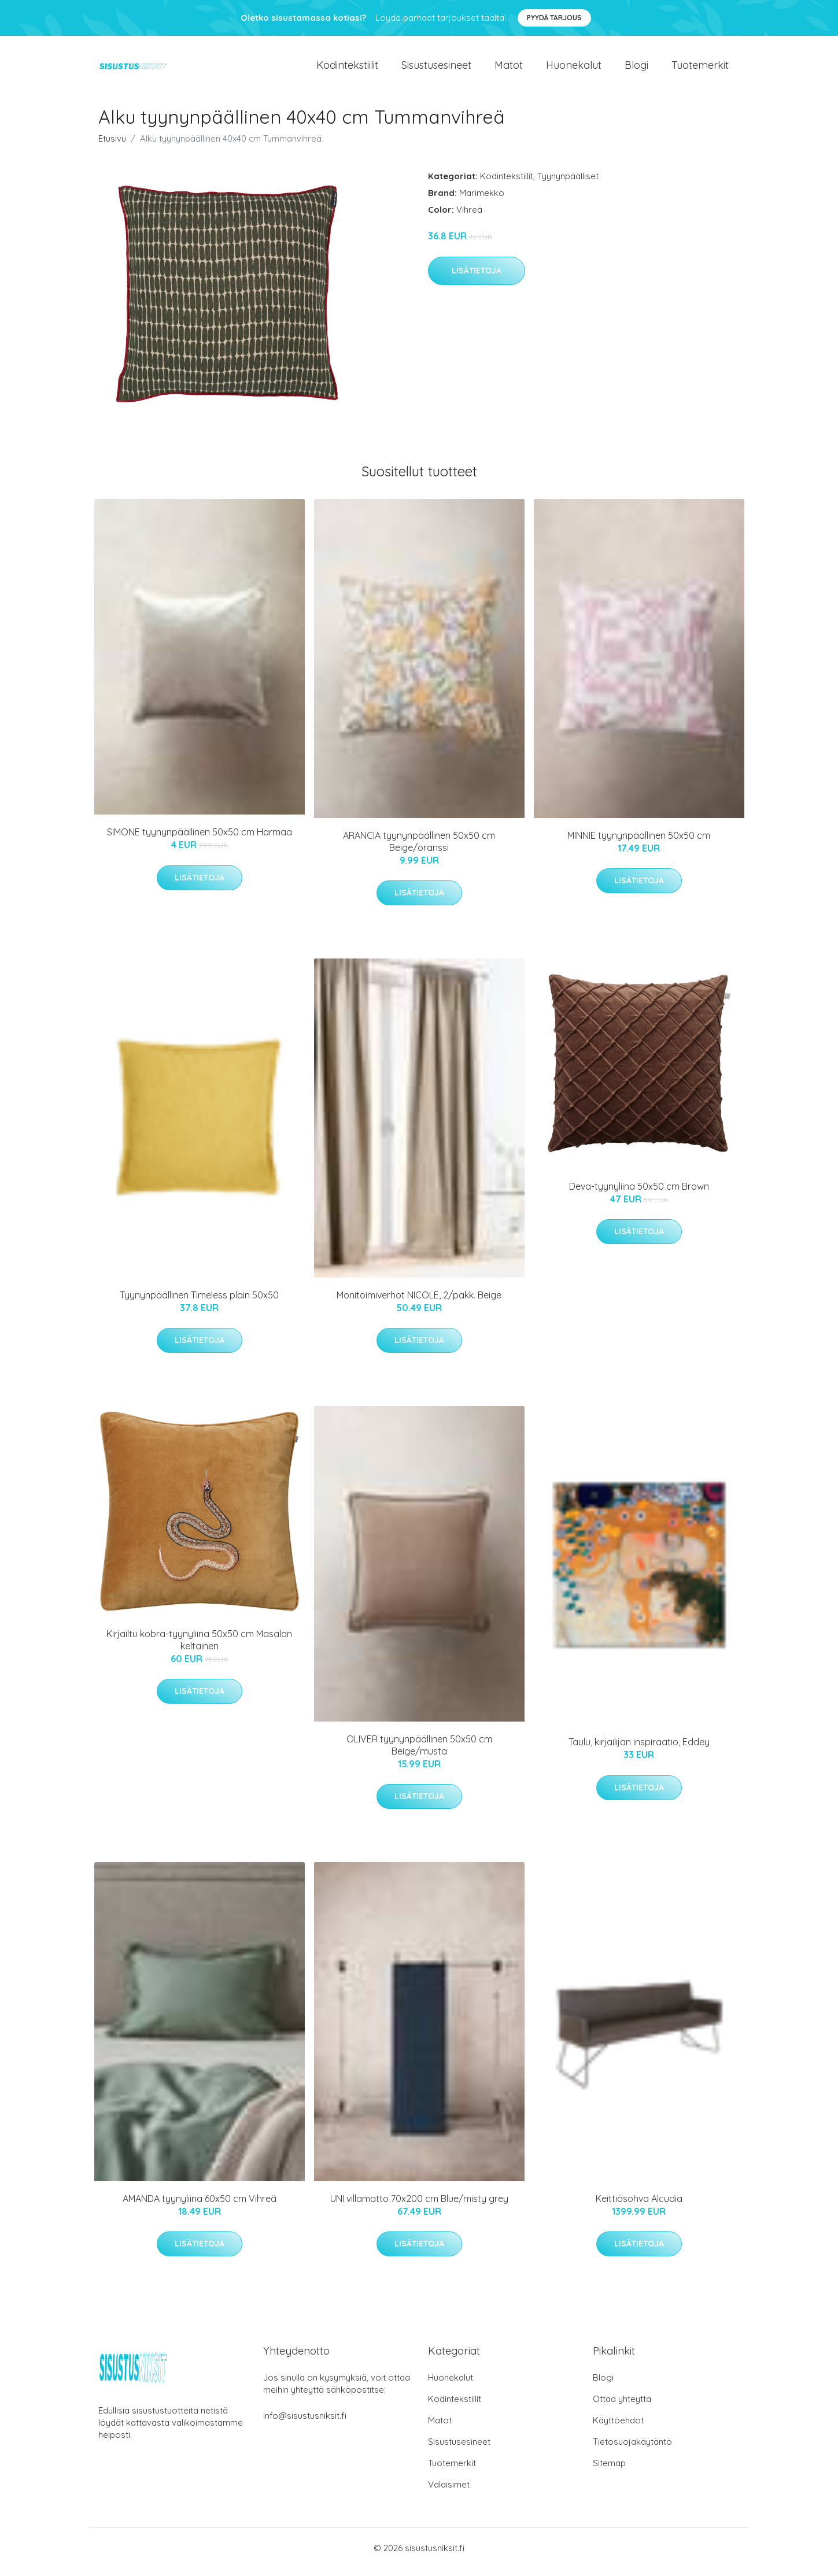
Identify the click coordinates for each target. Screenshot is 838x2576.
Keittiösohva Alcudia (639, 2206)
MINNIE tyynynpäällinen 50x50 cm (638, 843)
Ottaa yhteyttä (622, 2406)
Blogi (636, 69)
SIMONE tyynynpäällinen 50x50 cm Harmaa (199, 840)
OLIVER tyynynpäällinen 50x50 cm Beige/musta (419, 1753)
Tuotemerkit (700, 69)
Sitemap (609, 2471)
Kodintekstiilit (347, 69)
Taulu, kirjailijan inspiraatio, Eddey (639, 1750)
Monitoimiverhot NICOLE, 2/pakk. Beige (419, 1303)
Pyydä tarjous (554, 17)
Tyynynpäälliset (568, 184)
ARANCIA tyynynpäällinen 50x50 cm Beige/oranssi (419, 849)
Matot (508, 69)
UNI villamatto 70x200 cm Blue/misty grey (419, 2206)
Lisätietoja (476, 278)
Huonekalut (573, 69)
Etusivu (112, 146)
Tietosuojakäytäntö (632, 2449)
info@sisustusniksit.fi (304, 2423)
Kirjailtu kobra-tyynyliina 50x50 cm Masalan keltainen (199, 1648)
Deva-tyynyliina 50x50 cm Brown (639, 1194)
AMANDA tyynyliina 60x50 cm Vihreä (199, 2206)
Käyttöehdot (618, 2428)
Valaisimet (449, 2492)
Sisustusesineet (436, 69)
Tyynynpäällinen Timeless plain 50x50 (199, 1303)
